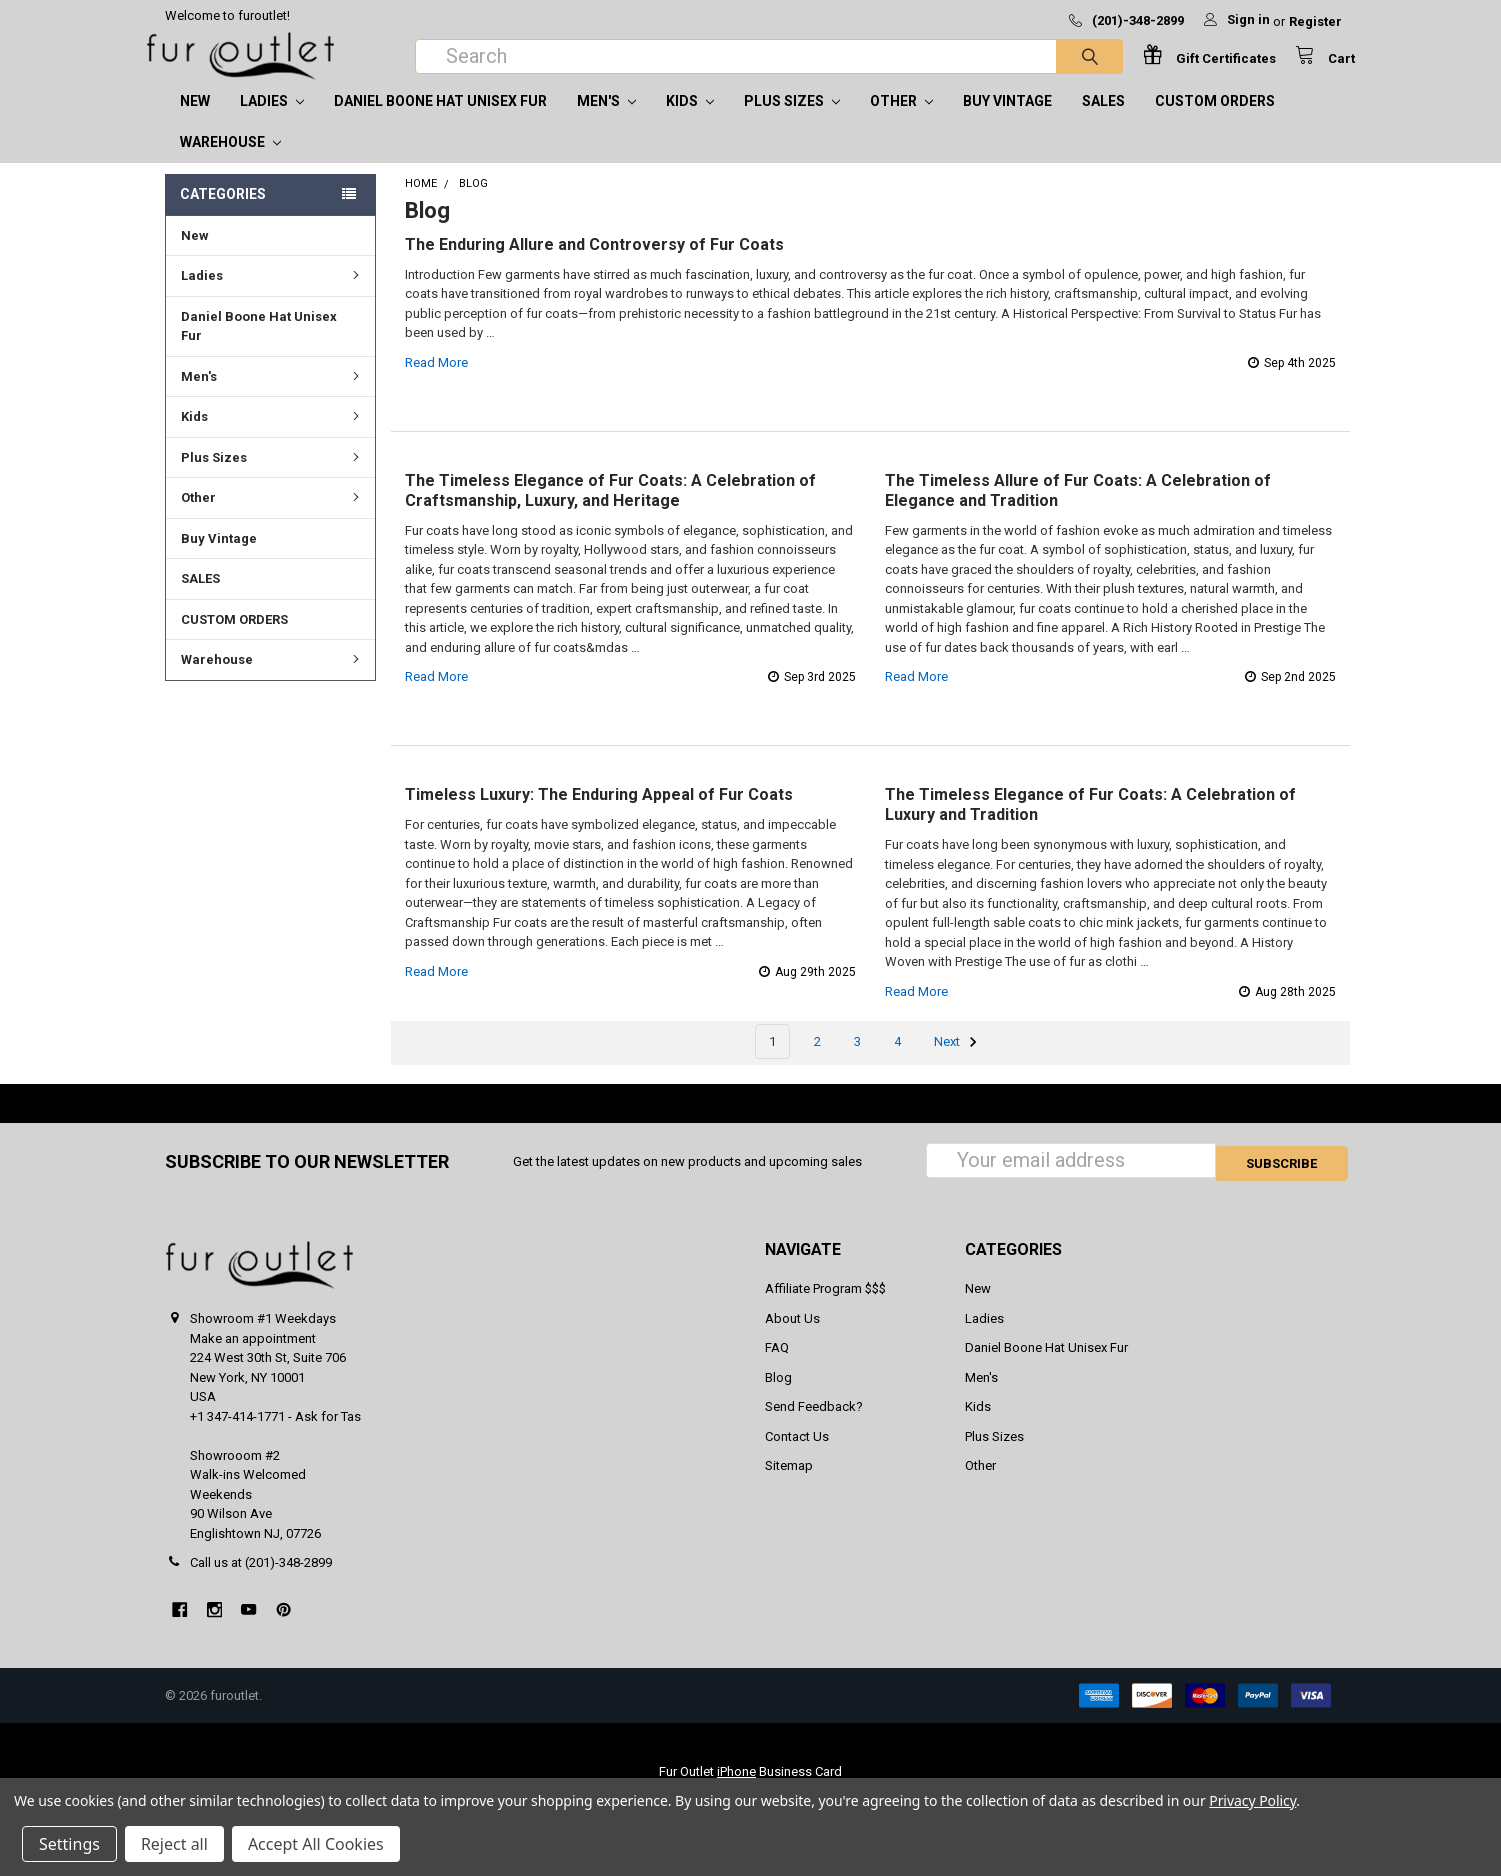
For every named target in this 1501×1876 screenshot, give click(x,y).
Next (958, 1062)
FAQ (777, 1364)
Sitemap (789, 1482)
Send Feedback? (814, 1423)
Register (1315, 21)
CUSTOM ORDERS (1215, 121)
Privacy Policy (1252, 1800)
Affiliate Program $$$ (825, 1305)
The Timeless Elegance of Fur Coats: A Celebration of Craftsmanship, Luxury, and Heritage (610, 510)
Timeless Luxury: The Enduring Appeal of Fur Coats (599, 814)
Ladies (272, 121)
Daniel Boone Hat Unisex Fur (440, 121)
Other (901, 121)
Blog (778, 1393)
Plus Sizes (792, 121)
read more (436, 382)
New (195, 121)
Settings (69, 1844)
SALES (1103, 121)
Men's (606, 121)
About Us (792, 1334)
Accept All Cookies (316, 1844)
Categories (223, 214)
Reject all (174, 1844)
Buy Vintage (1007, 121)
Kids (690, 121)
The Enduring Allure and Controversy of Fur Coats (594, 264)
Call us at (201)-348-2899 (261, 1579)
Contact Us (797, 1452)
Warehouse (230, 162)
